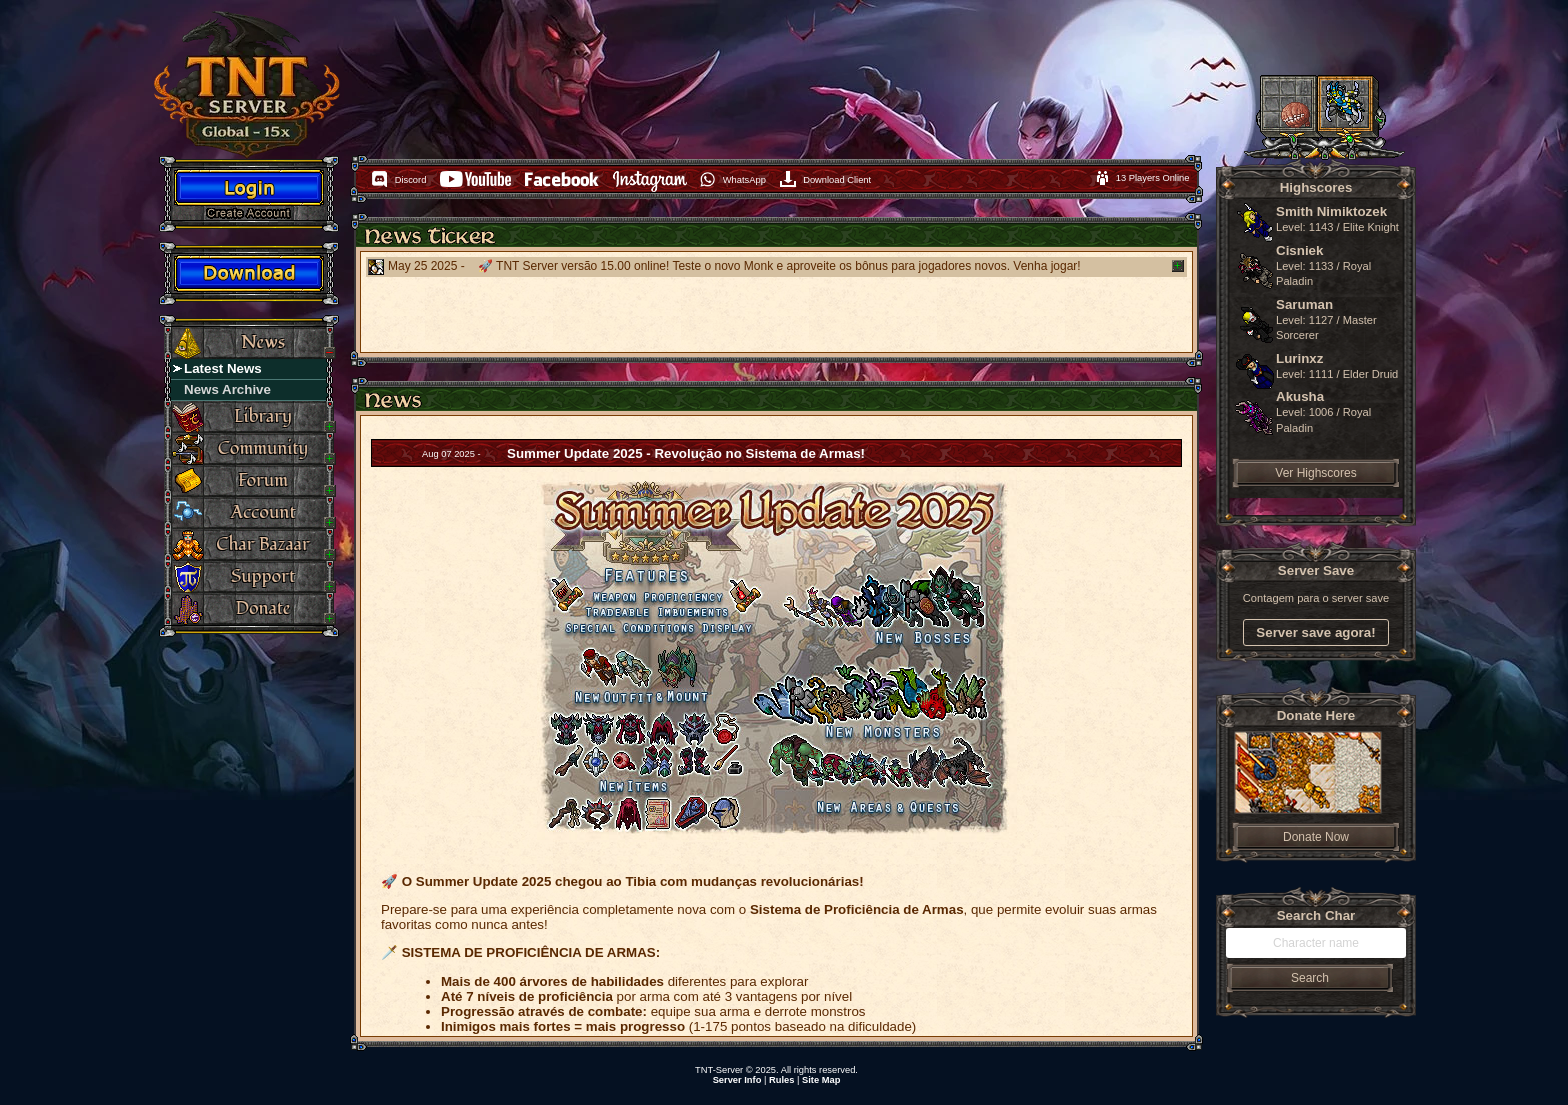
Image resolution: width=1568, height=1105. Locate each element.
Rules (781, 1080)
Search (1310, 978)
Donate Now (1316, 837)
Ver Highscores (1315, 473)
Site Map (821, 1080)
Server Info (737, 1080)
